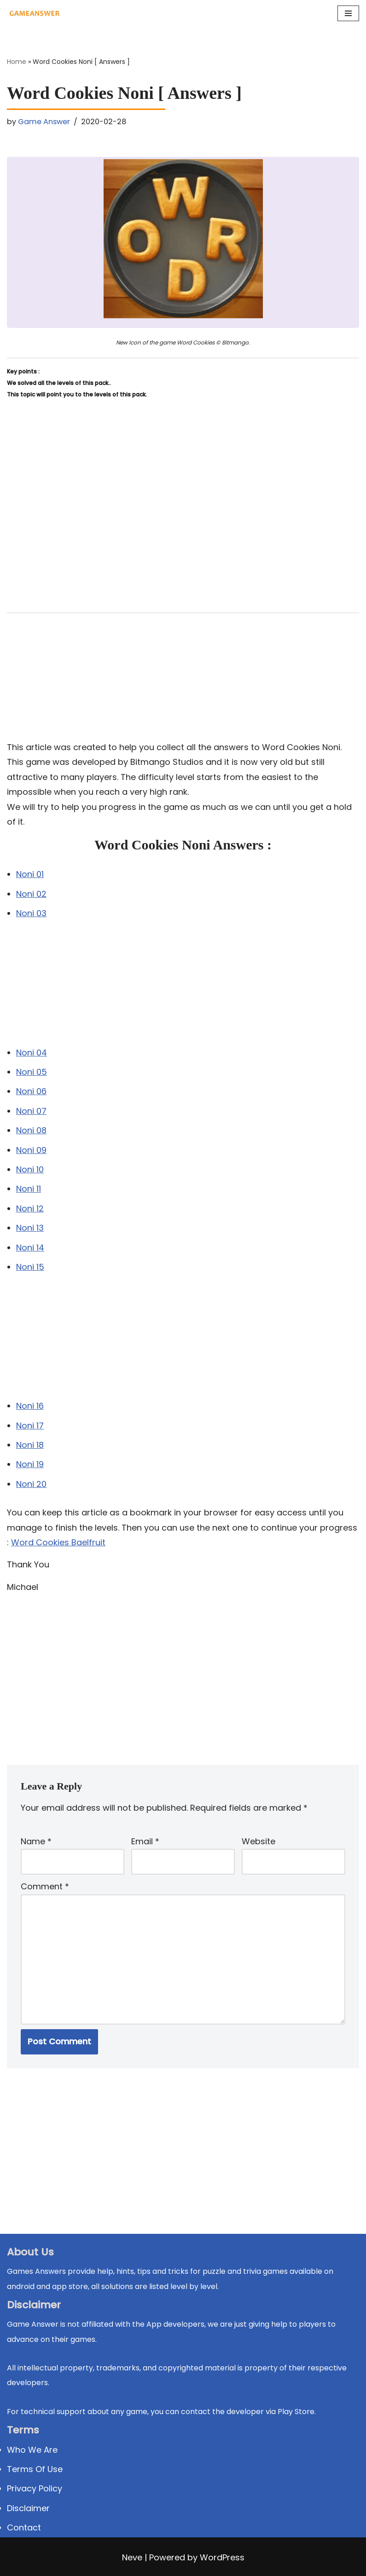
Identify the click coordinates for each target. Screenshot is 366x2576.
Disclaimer (28, 2508)
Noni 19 (30, 1464)
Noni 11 (28, 1188)
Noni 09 (31, 1150)
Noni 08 (31, 1130)
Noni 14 (30, 1247)
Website (258, 1841)
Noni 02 (31, 894)
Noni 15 (30, 1267)
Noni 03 (31, 913)
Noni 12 (30, 1208)
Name (36, 1841)
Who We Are (32, 2450)
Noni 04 (31, 1052)
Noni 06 (31, 1091)
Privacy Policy (34, 2488)
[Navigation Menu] (348, 13)
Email (145, 1841)
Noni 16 (30, 1405)
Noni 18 (30, 1445)
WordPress (222, 2557)
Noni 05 (31, 1072)
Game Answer (44, 121)
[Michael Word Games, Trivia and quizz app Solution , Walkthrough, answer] (34, 13)
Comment (45, 1886)
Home (16, 61)
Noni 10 (30, 1169)
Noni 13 (30, 1227)
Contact (24, 2527)
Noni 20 (31, 1484)
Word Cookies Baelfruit (58, 1542)
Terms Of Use (35, 2469)
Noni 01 (30, 874)
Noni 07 (31, 1111)
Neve (132, 2557)
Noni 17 (30, 1425)
